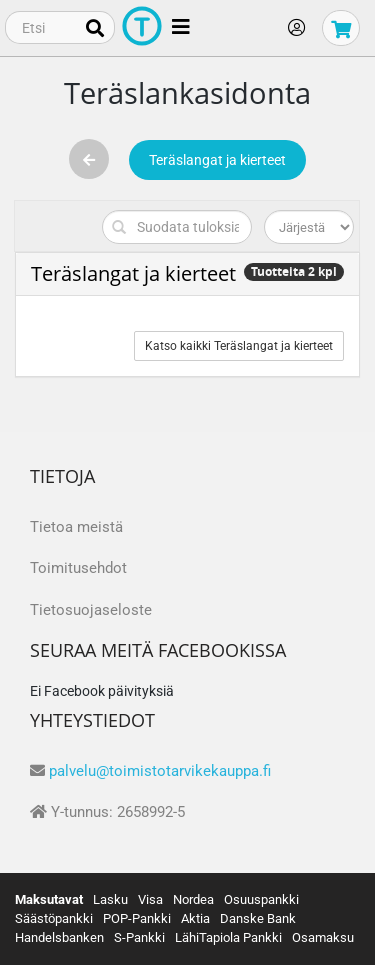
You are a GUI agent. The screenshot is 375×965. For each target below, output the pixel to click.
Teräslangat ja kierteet (217, 160)
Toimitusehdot (78, 568)
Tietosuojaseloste (91, 610)
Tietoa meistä (76, 527)
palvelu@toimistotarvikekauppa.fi (160, 771)
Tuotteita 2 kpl (294, 271)
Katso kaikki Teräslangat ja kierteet (239, 346)
